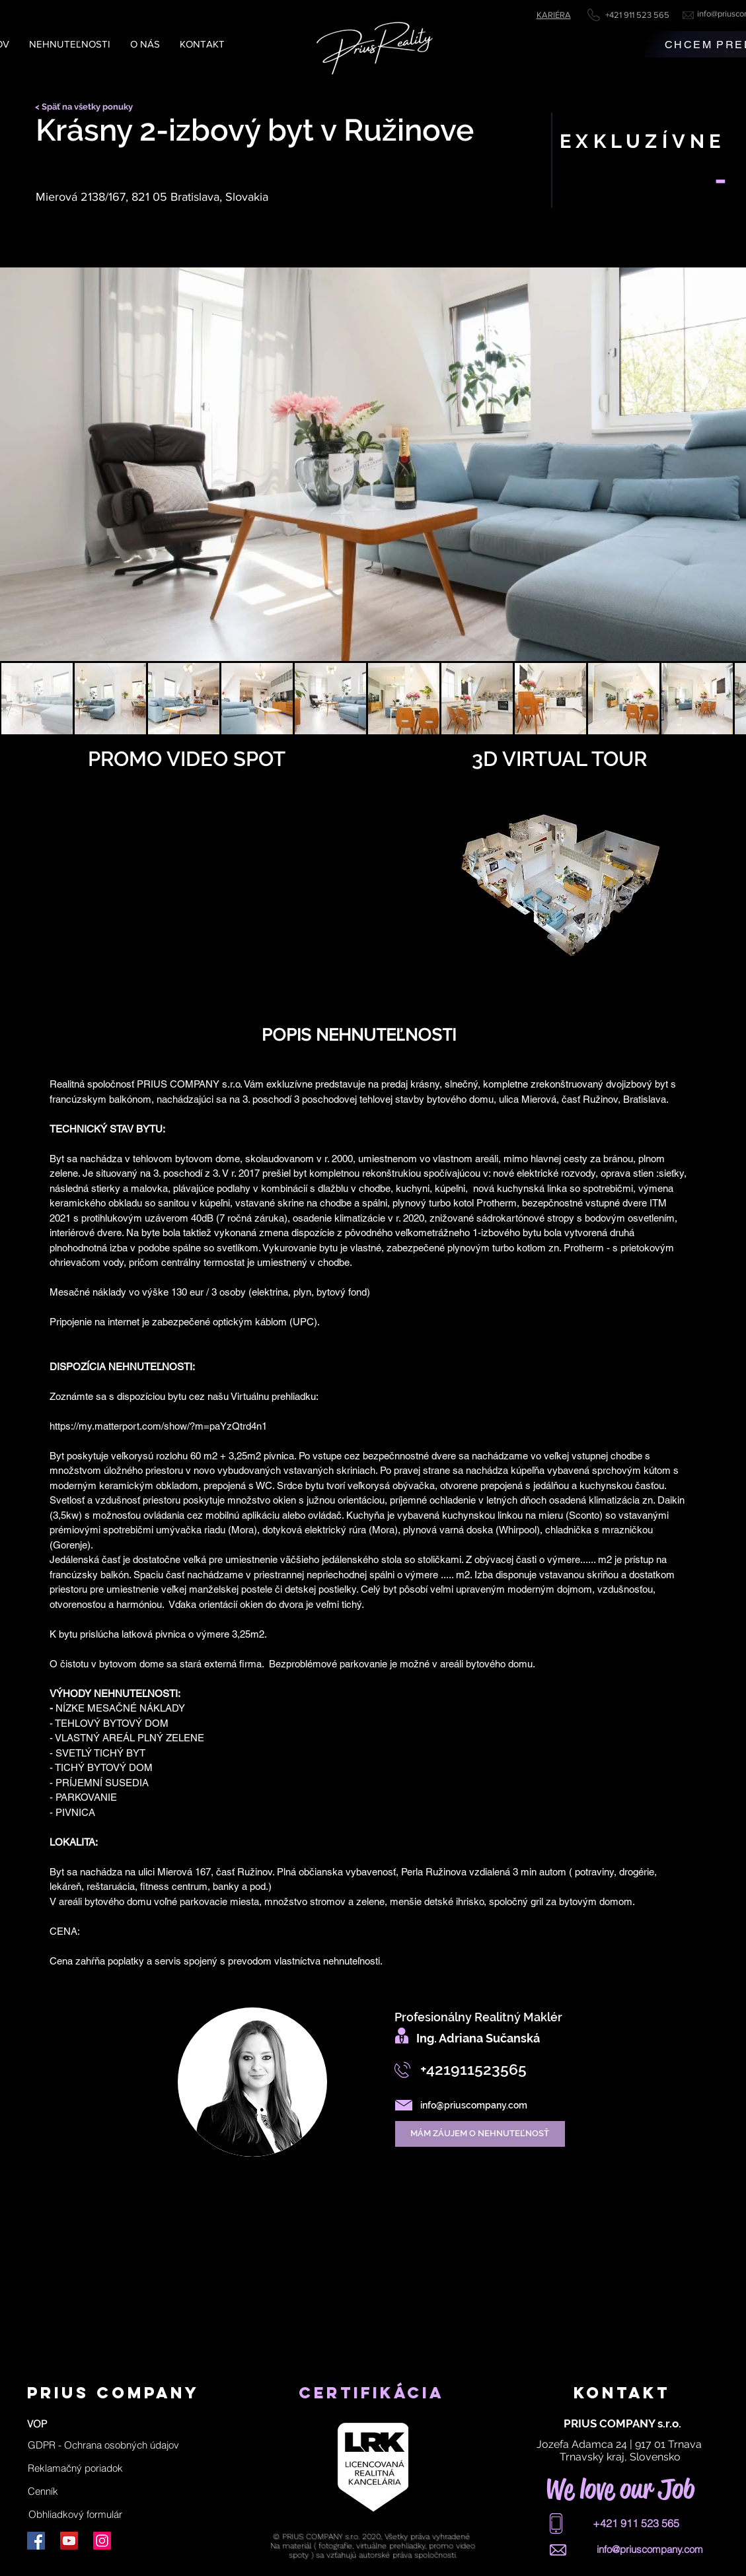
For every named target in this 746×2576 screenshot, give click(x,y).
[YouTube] (69, 2541)
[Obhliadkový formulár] (75, 2514)
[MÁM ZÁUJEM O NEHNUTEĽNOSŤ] (480, 2134)
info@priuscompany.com (473, 2105)
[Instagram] (102, 2541)
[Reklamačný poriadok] (75, 2467)
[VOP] (37, 2423)
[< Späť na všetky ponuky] (88, 107)
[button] (103, 2444)
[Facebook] (36, 2541)
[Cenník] (43, 2490)
